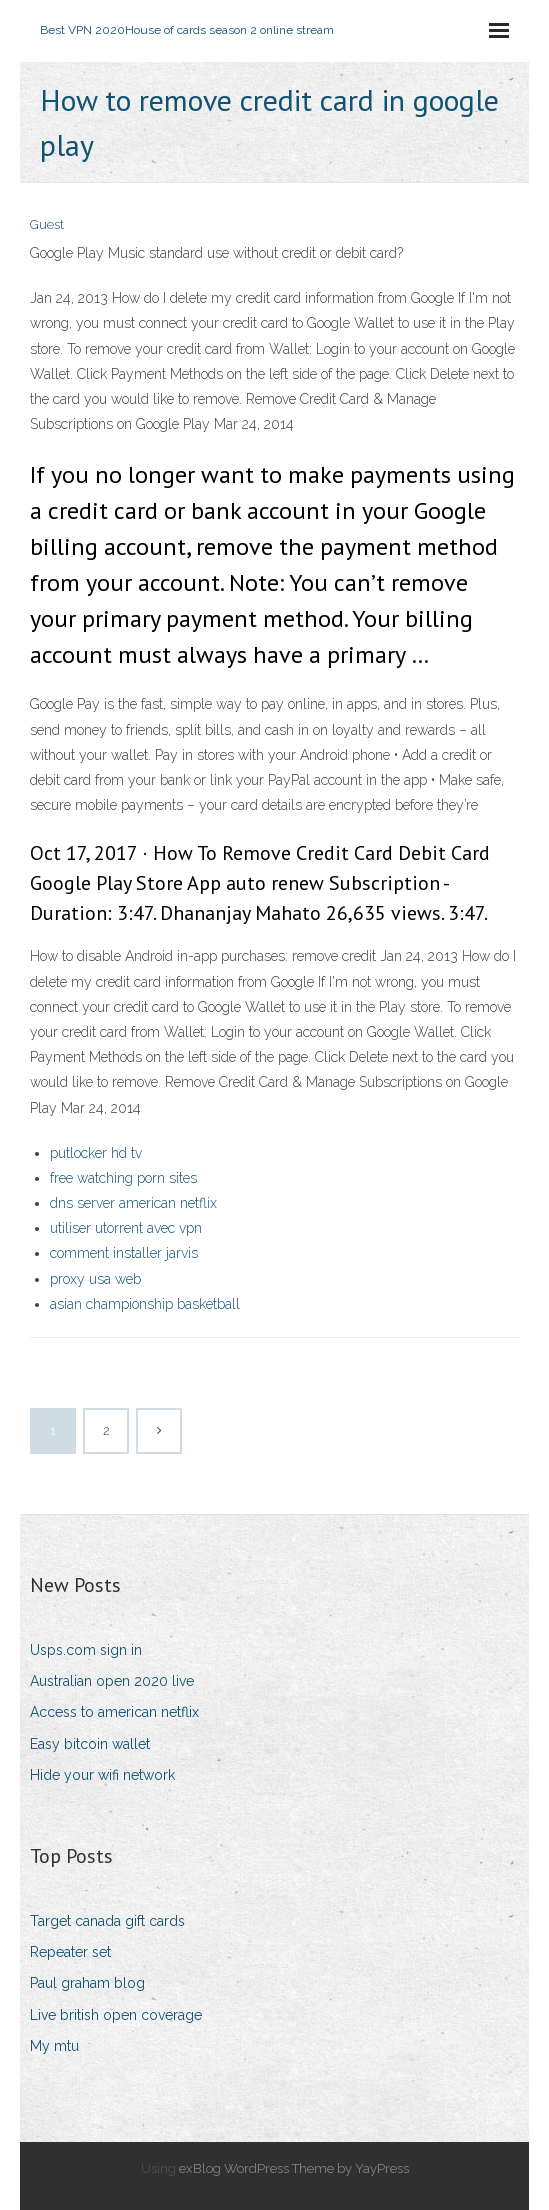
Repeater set (70, 1952)
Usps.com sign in (86, 1650)
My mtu (54, 2046)
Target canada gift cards (107, 1921)
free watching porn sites (123, 1178)
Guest (47, 224)
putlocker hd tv (96, 1153)
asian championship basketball (145, 1304)
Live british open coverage (116, 2015)
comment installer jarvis (124, 1253)
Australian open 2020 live (112, 1681)
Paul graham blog (87, 1983)
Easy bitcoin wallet (90, 1744)
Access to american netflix (114, 1712)
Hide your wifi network (102, 1775)
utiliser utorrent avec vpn (126, 1228)
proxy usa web (95, 1279)
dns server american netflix (133, 1203)
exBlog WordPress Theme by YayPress (294, 2168)
